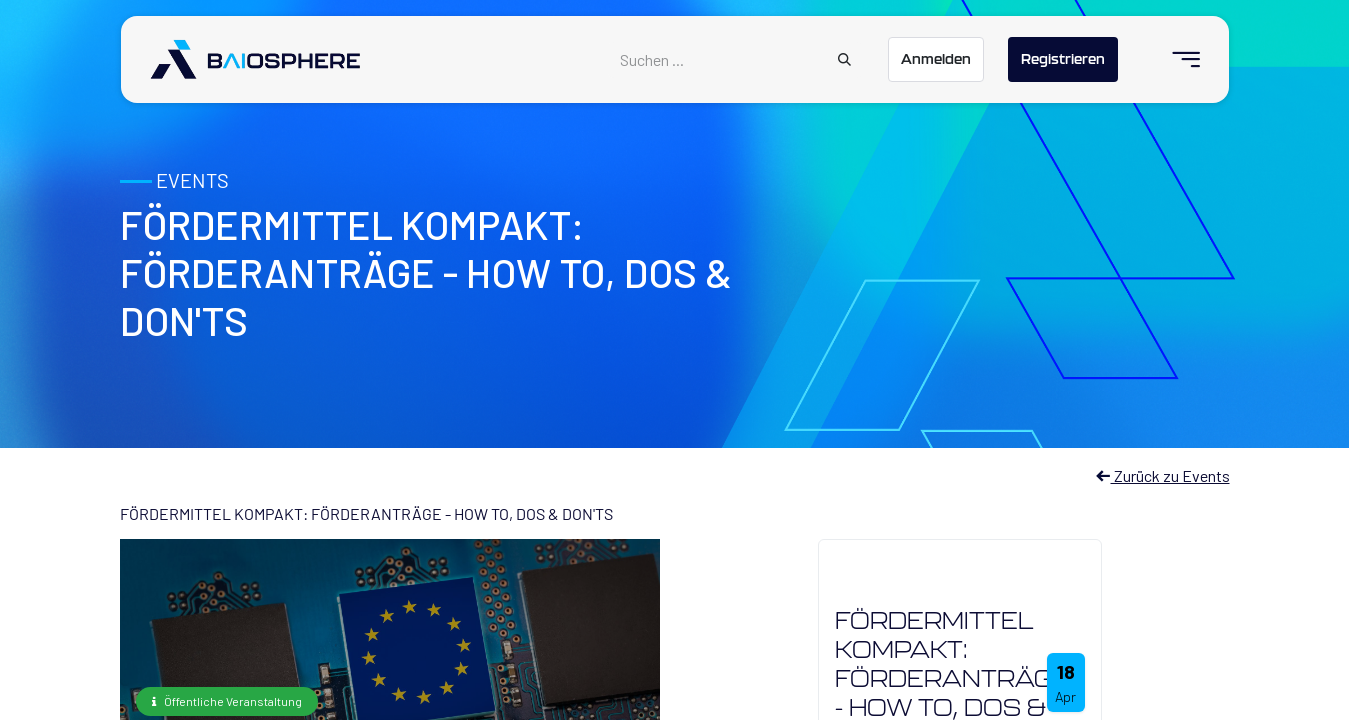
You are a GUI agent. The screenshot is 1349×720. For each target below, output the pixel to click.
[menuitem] (1177, 59)
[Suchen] (844, 60)
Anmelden (936, 59)
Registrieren (1063, 59)
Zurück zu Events (1162, 475)
